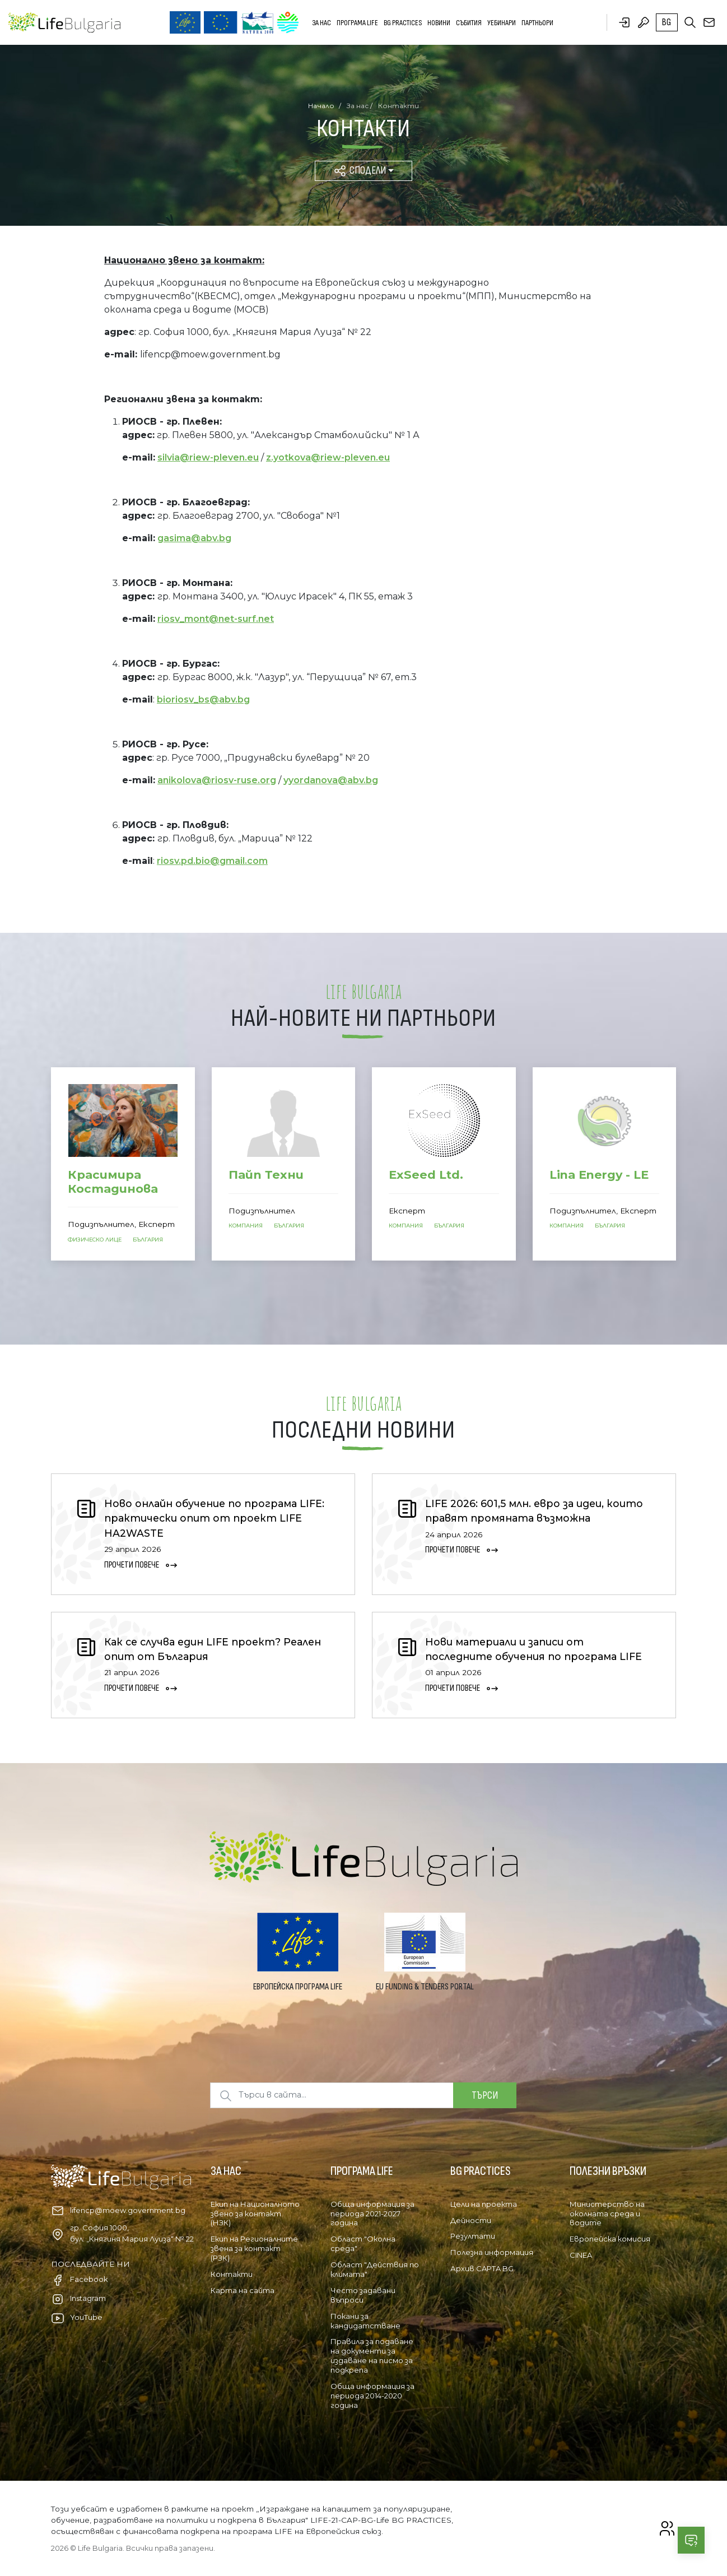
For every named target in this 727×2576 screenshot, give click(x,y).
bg (666, 22)
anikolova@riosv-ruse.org (216, 780)
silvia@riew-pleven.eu (208, 457)
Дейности (470, 2220)
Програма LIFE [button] (357, 22)
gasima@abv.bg (194, 538)
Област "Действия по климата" (374, 2269)
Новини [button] (438, 22)
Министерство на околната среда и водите (607, 2214)
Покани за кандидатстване (365, 2321)
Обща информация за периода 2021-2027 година (372, 2214)
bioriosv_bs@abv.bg (203, 699)
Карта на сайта (242, 2290)
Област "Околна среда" (362, 2243)
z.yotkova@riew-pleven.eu (328, 457)
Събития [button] (469, 22)
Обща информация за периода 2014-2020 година (372, 2396)
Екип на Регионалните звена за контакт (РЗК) (254, 2248)
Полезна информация (491, 2252)
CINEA (581, 2254)
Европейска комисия (610, 2238)
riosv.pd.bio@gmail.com (212, 860)
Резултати (472, 2235)
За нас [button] (321, 22)
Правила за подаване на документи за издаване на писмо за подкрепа (371, 2355)
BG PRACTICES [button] (403, 22)
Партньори (537, 22)
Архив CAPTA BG (482, 2268)
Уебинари (501, 22)
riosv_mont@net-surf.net (215, 618)
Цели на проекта (483, 2204)
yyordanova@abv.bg (330, 780)
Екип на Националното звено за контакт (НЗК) (255, 2214)
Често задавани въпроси (362, 2295)
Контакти (232, 2274)
